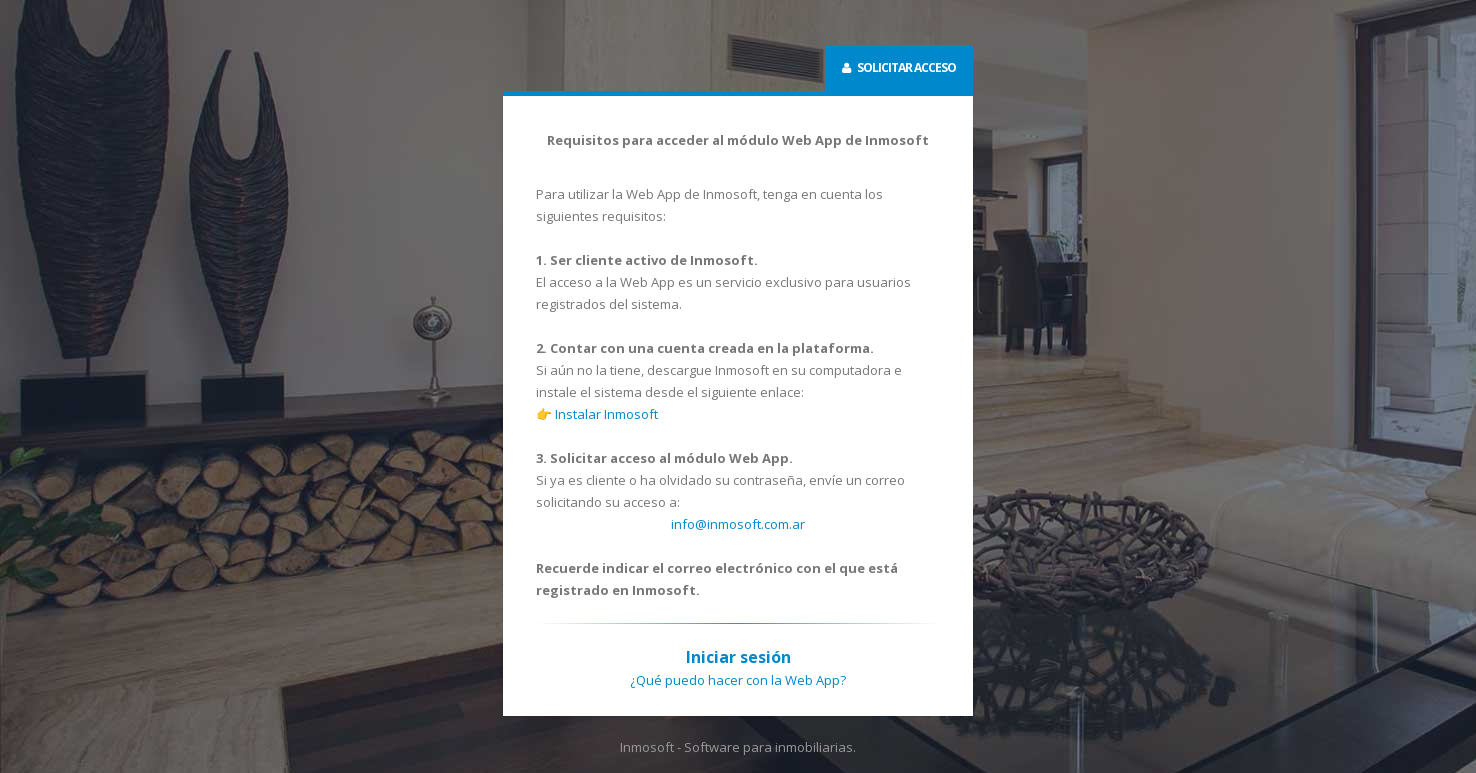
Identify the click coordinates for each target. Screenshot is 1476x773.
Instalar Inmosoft (606, 414)
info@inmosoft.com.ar (738, 524)
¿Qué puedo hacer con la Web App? (738, 680)
